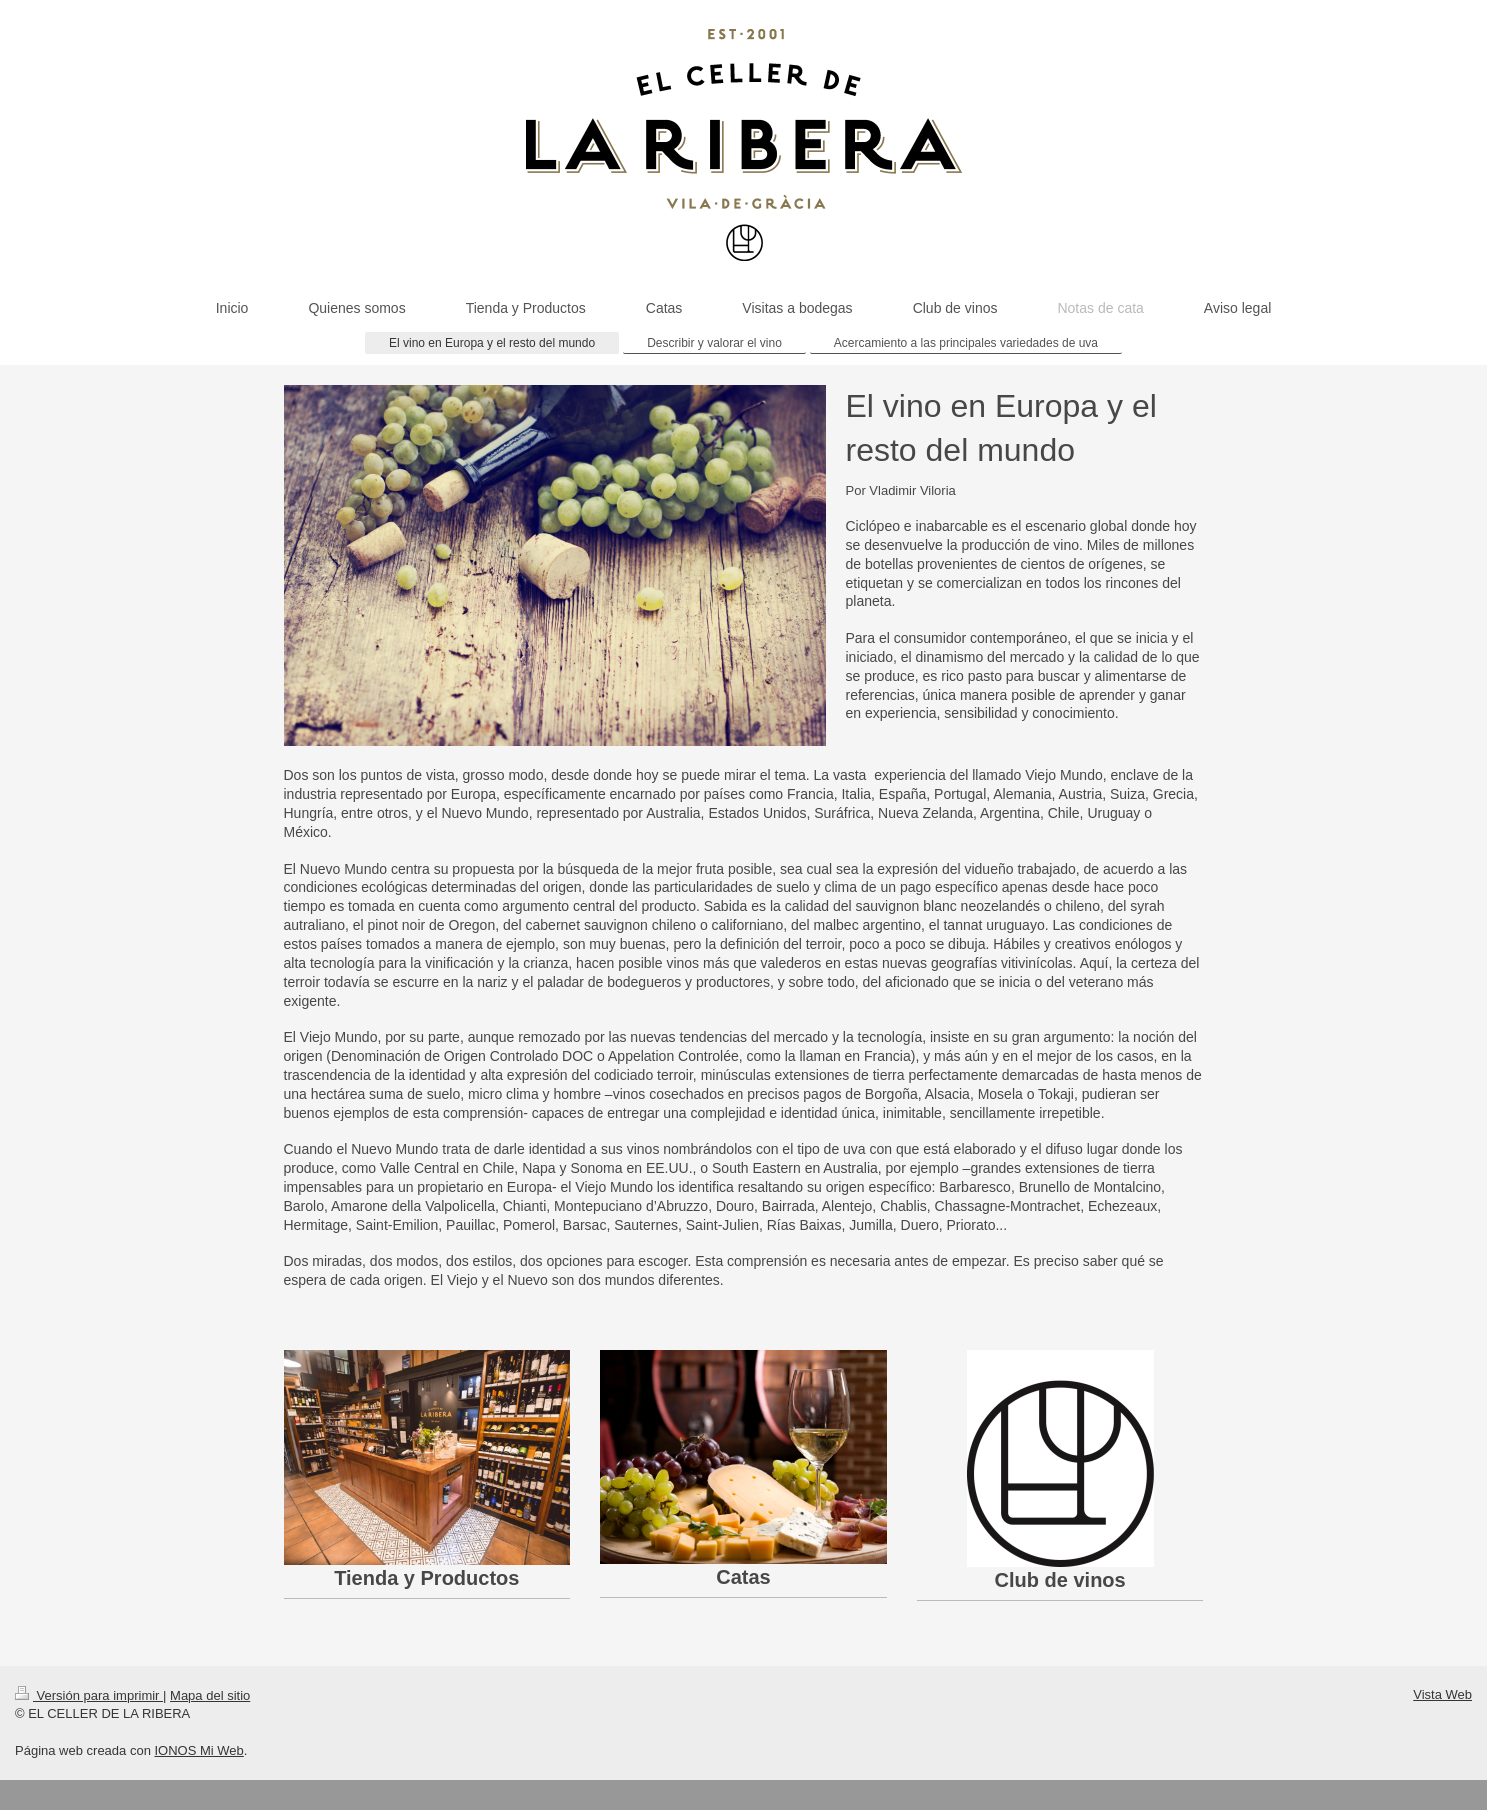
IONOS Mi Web (198, 1750)
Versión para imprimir (89, 1695)
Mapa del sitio (210, 1695)
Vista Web (1442, 1694)
